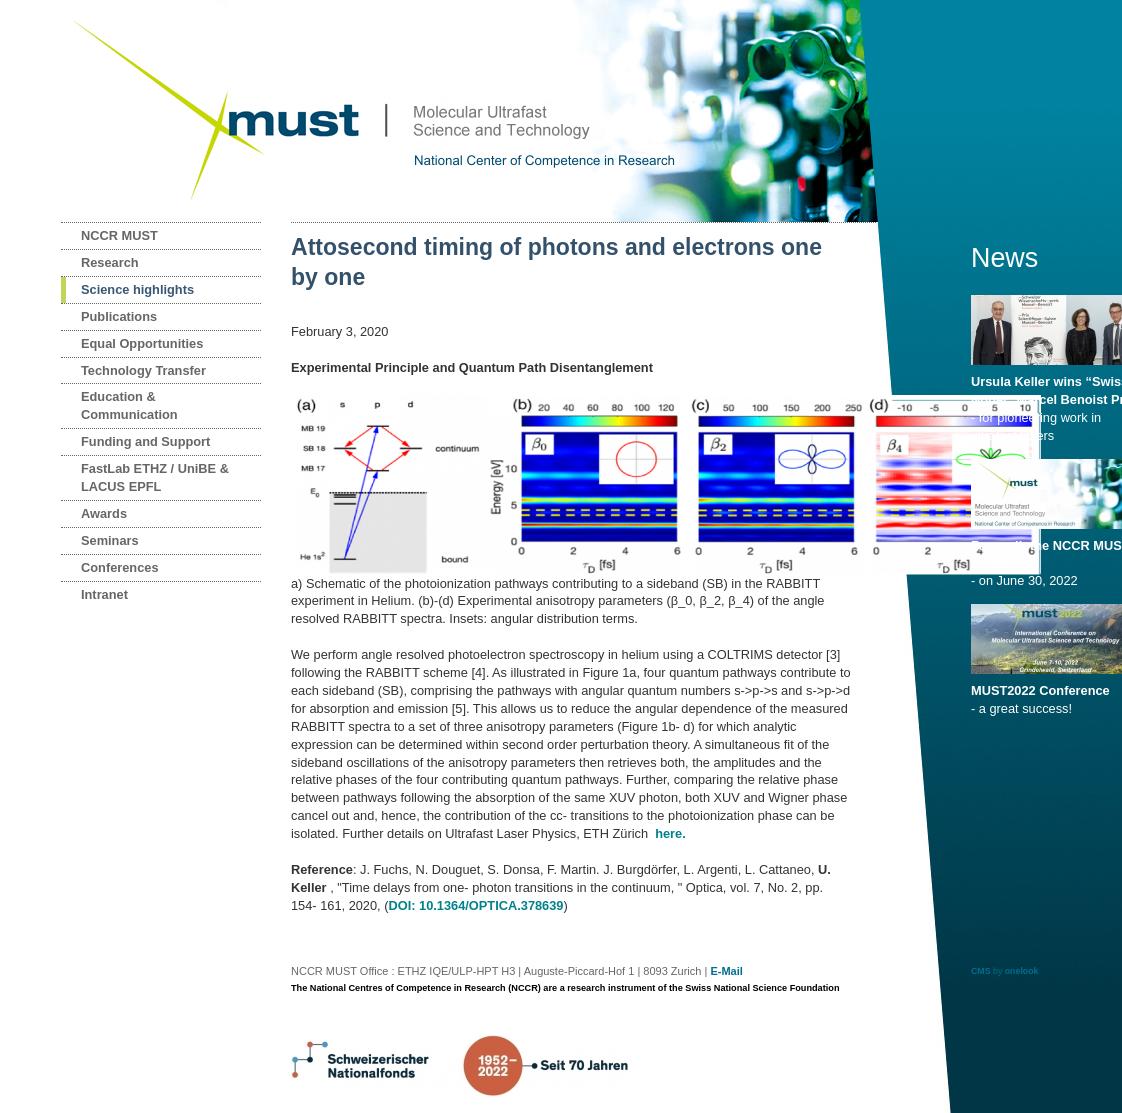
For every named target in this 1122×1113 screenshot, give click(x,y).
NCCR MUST (119, 235)
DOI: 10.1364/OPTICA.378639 (475, 905)
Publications (119, 316)
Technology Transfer (143, 370)
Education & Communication (129, 405)
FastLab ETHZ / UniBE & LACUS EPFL (155, 477)
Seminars (110, 540)
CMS (981, 971)
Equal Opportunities (142, 343)
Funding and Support (145, 441)
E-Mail (726, 971)
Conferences (120, 567)
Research (110, 262)
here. (670, 833)
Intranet (104, 594)
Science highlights (137, 289)
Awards (104, 513)
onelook (1022, 971)
